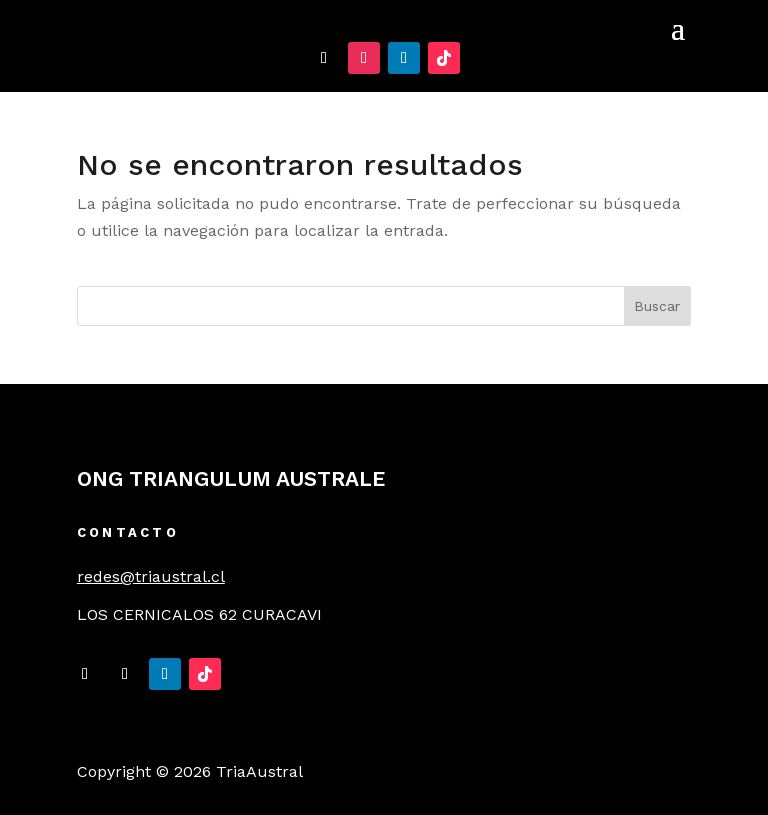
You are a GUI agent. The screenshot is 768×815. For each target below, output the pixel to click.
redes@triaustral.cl (151, 576)
